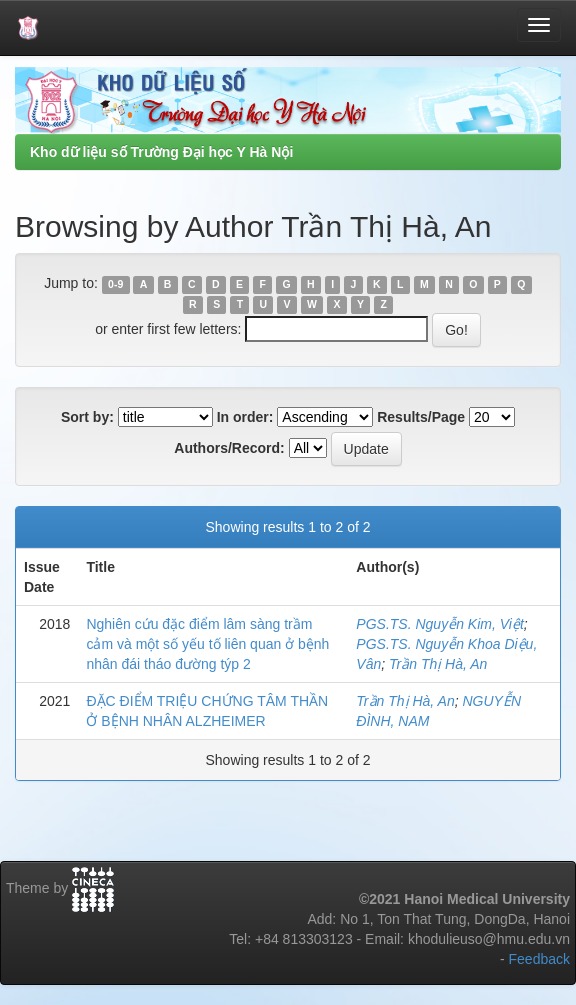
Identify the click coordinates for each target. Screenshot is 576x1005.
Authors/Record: (229, 448)
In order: (245, 417)
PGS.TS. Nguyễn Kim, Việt (439, 624)
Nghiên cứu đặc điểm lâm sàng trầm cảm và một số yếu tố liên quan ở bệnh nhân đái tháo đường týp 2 (207, 644)
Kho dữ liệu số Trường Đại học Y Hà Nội (161, 152)
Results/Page (421, 417)
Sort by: (87, 417)
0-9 (115, 284)
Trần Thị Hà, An (438, 664)
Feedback (539, 959)
